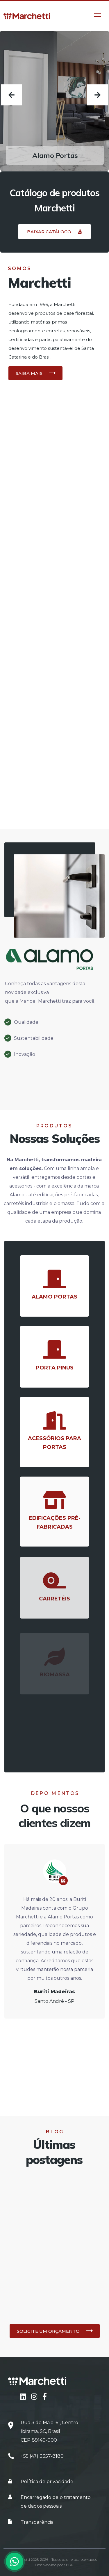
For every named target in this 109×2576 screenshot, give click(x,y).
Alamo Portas (55, 155)
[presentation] (11, 94)
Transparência (37, 2522)
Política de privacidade (47, 2481)
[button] (54, 231)
